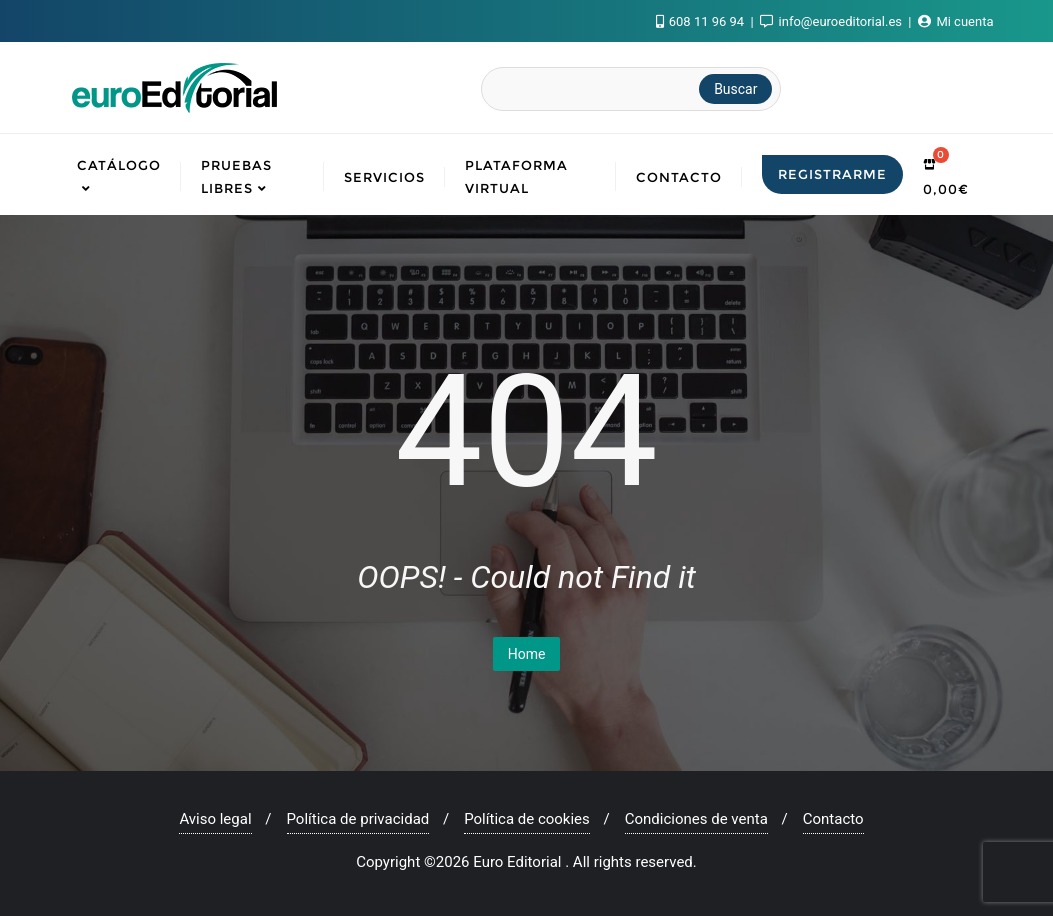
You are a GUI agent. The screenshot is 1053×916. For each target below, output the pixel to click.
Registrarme (832, 174)
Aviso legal (215, 819)
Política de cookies (527, 819)
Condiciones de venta (696, 819)
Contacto (833, 819)
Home (527, 654)
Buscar (735, 89)
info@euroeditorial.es (832, 21)
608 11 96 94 (702, 21)
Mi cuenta (955, 21)
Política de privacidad (358, 819)
